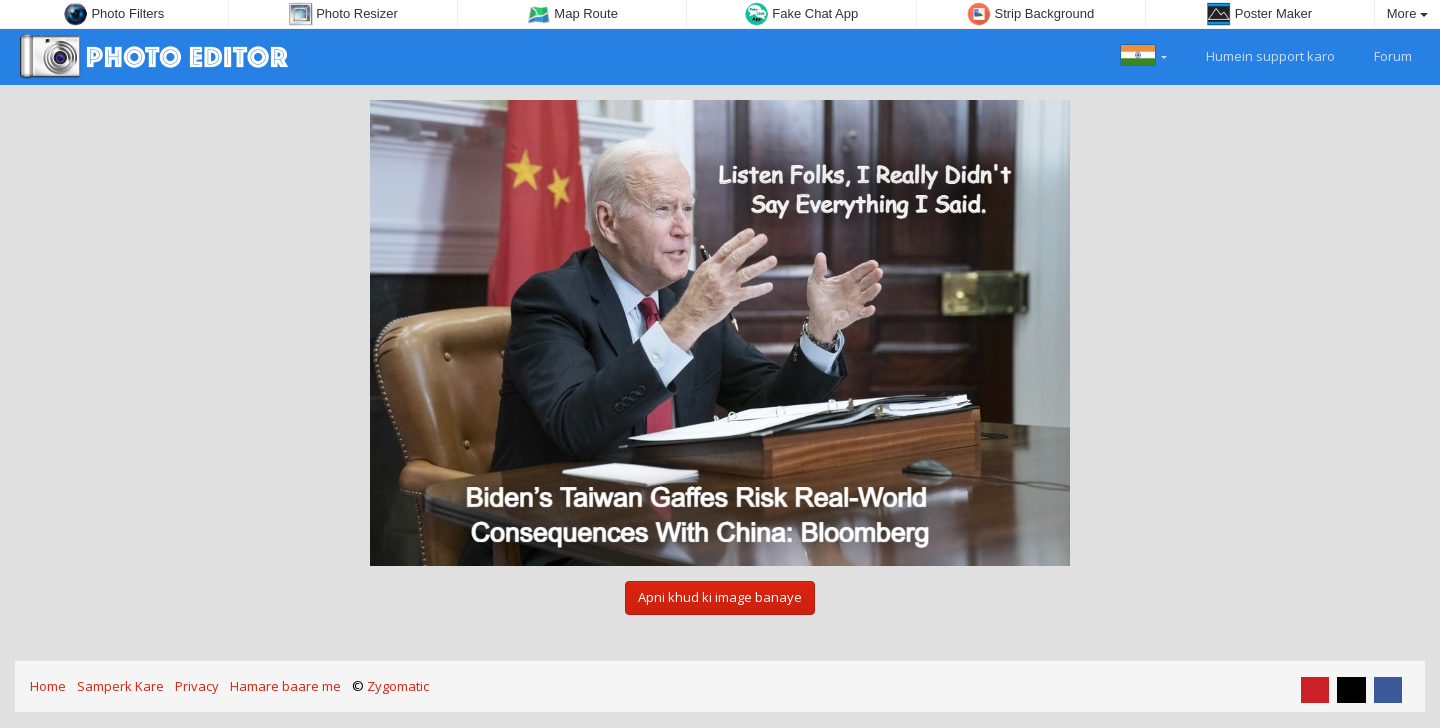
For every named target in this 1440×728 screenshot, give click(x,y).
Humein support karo (1259, 54)
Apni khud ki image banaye (720, 597)
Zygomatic (398, 686)
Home (48, 686)
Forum (1381, 54)
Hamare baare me (285, 686)
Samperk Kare (120, 686)
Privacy (197, 686)
